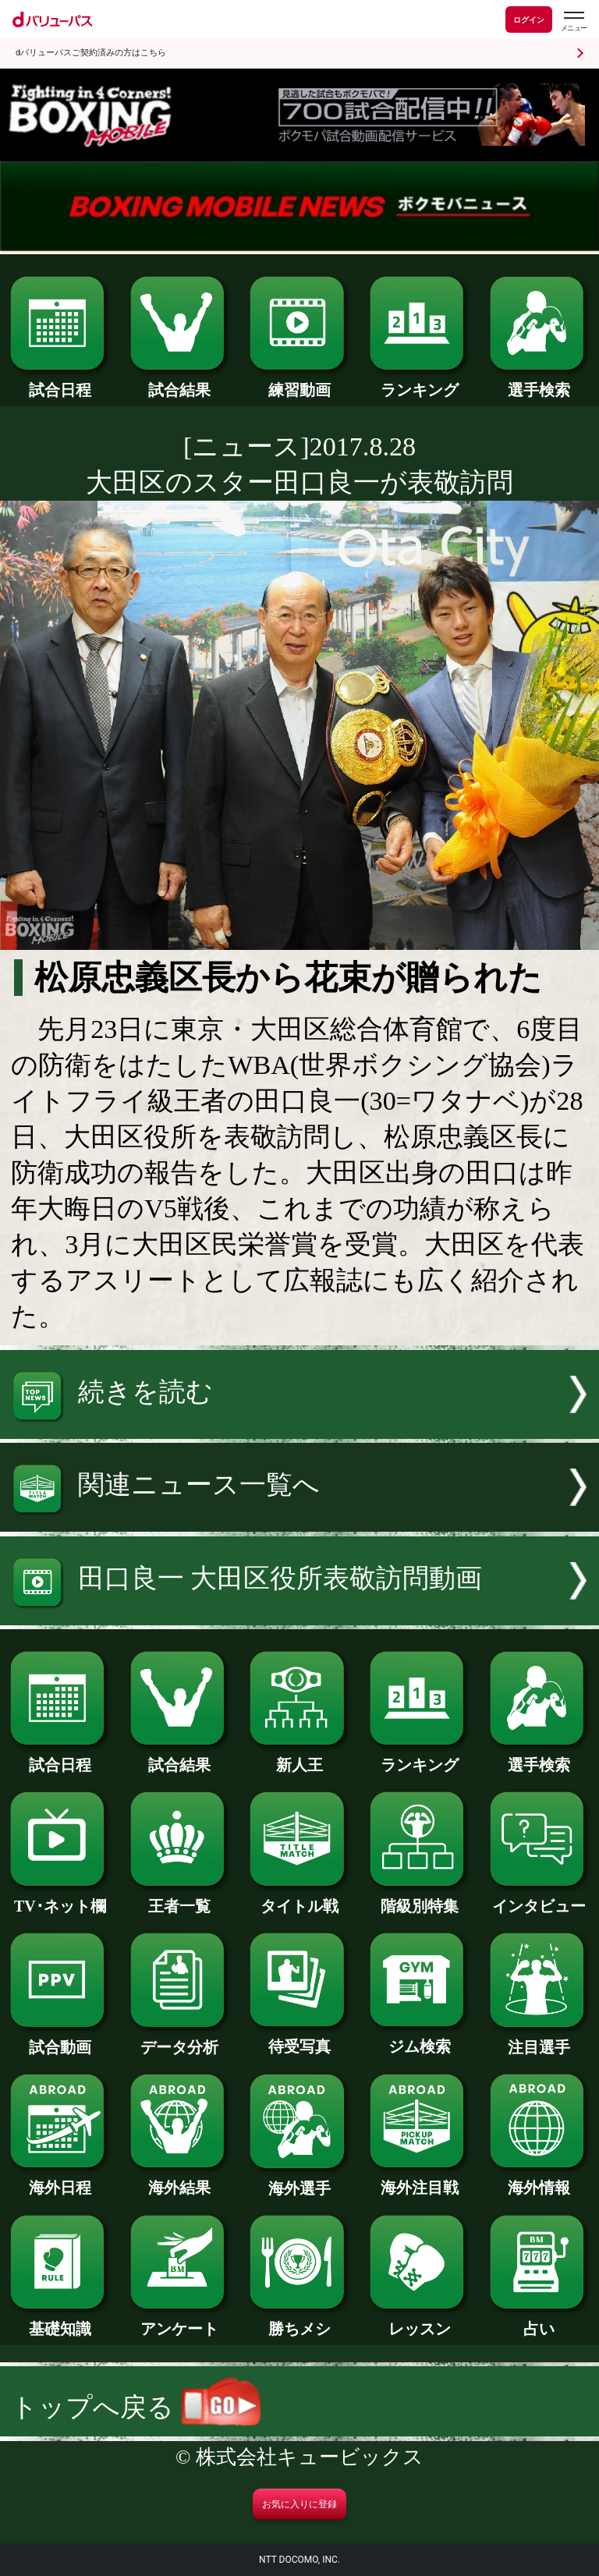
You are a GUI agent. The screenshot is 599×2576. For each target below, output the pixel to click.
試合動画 (59, 2039)
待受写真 (299, 2038)
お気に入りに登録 (299, 2504)
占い (539, 2321)
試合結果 (180, 382)
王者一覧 (180, 1898)
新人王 (299, 1757)
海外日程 (59, 2179)
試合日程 (59, 382)
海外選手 (299, 2180)
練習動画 (299, 382)
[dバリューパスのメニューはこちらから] (573, 21)
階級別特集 (419, 1898)
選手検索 (539, 382)
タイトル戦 (299, 1898)
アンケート (180, 2321)
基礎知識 (59, 2321)
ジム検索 (419, 2038)
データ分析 (180, 2039)
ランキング (419, 382)
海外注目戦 (419, 2179)
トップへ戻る (136, 2407)
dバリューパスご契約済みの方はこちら (91, 53)
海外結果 (180, 2179)
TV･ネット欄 (59, 1898)
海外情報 (539, 2179)
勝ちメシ (299, 2321)
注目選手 (539, 2039)
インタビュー (539, 1898)
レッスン (419, 2321)
